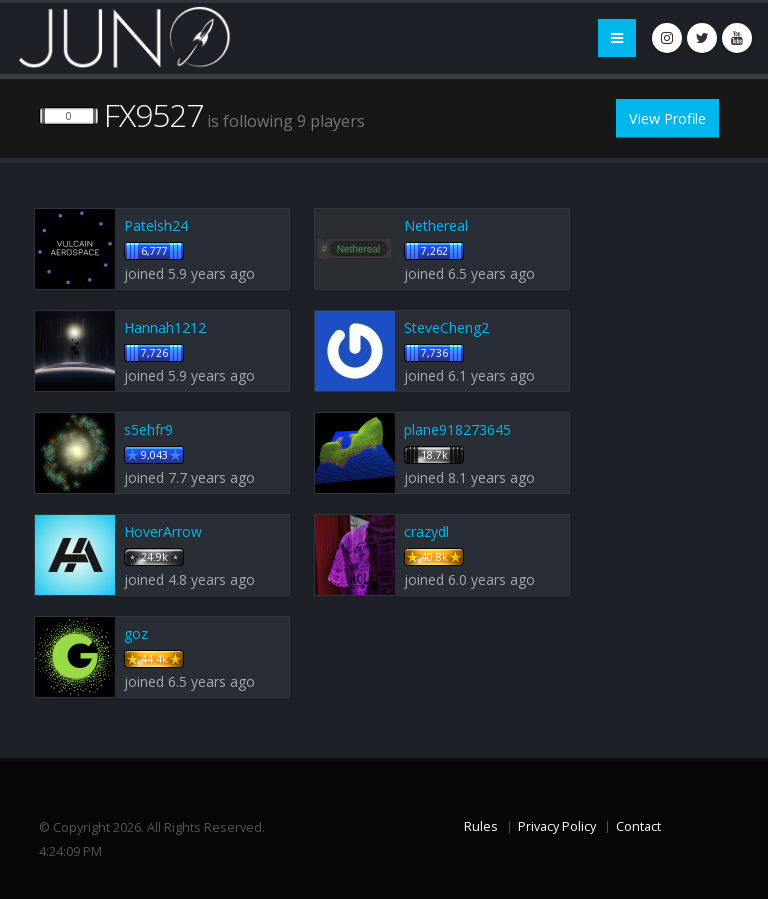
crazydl (426, 531)
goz (136, 633)
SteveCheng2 (446, 327)
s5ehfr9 (148, 429)
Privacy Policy (557, 826)
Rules (481, 826)
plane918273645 (457, 429)
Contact (638, 826)
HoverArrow (163, 531)
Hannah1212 (165, 327)
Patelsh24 (156, 225)
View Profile (667, 118)
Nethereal (436, 225)
